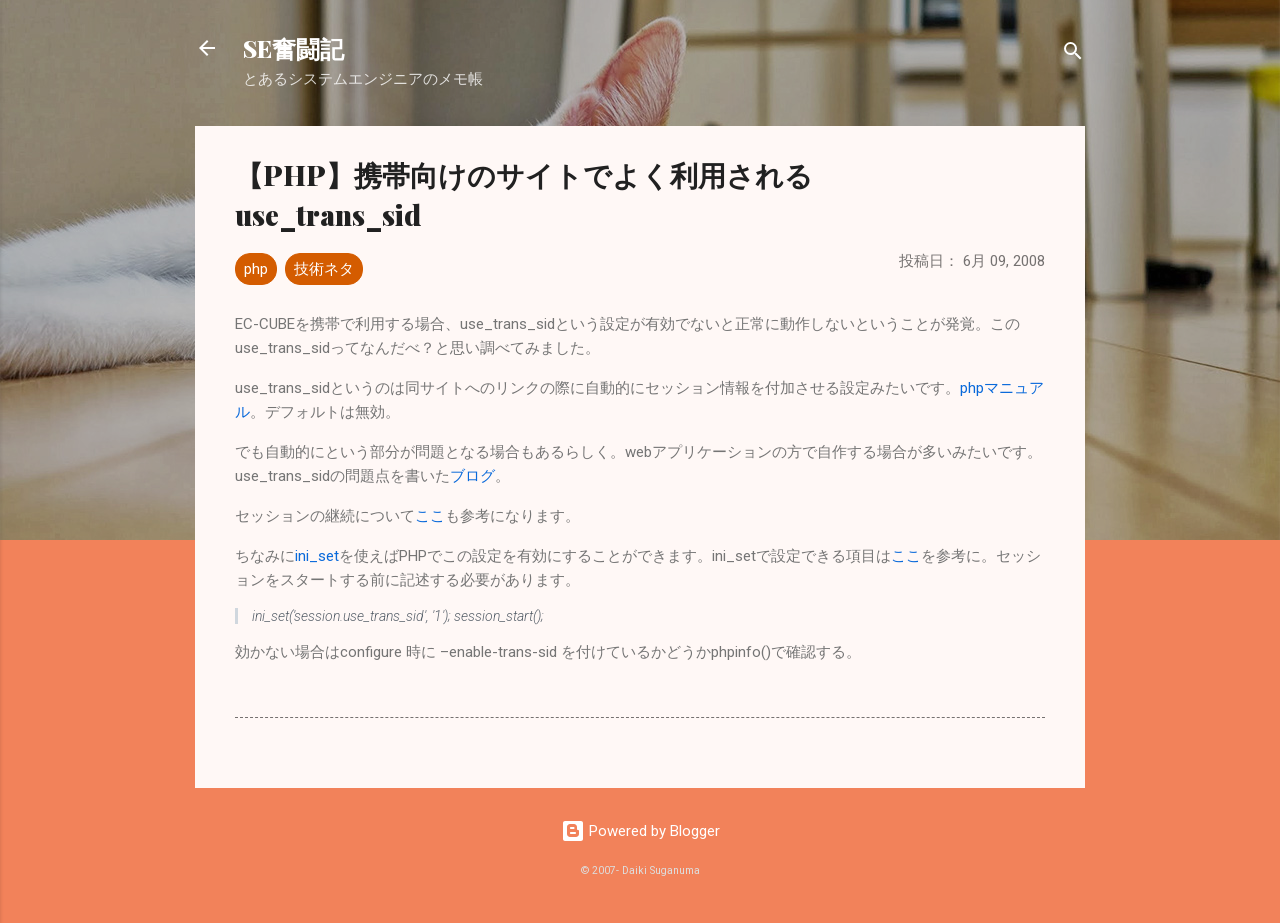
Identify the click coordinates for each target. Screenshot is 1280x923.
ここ (430, 516)
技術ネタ (324, 269)
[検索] (1073, 54)
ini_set (317, 556)
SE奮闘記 (293, 48)
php (256, 269)
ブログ (472, 476)
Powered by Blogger (640, 831)
